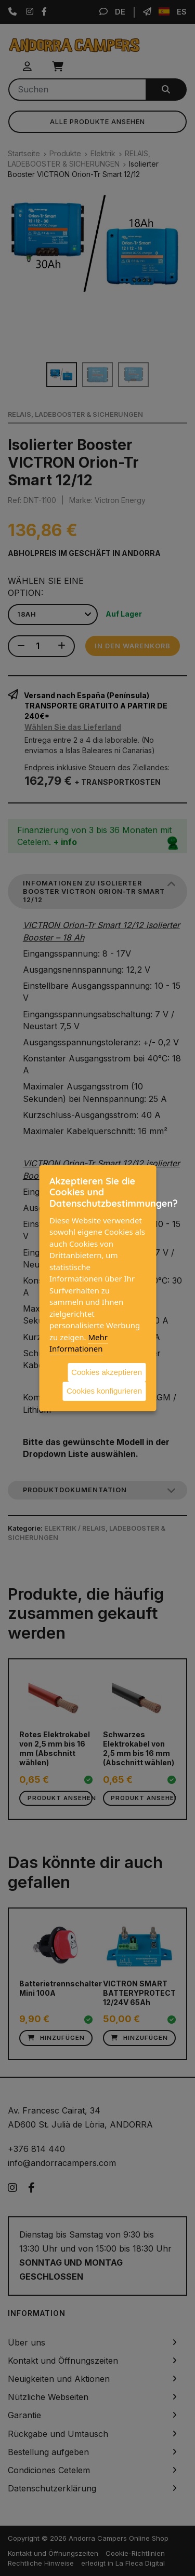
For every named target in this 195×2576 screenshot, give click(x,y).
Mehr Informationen (78, 1342)
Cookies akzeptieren (106, 1371)
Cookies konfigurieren (104, 1390)
